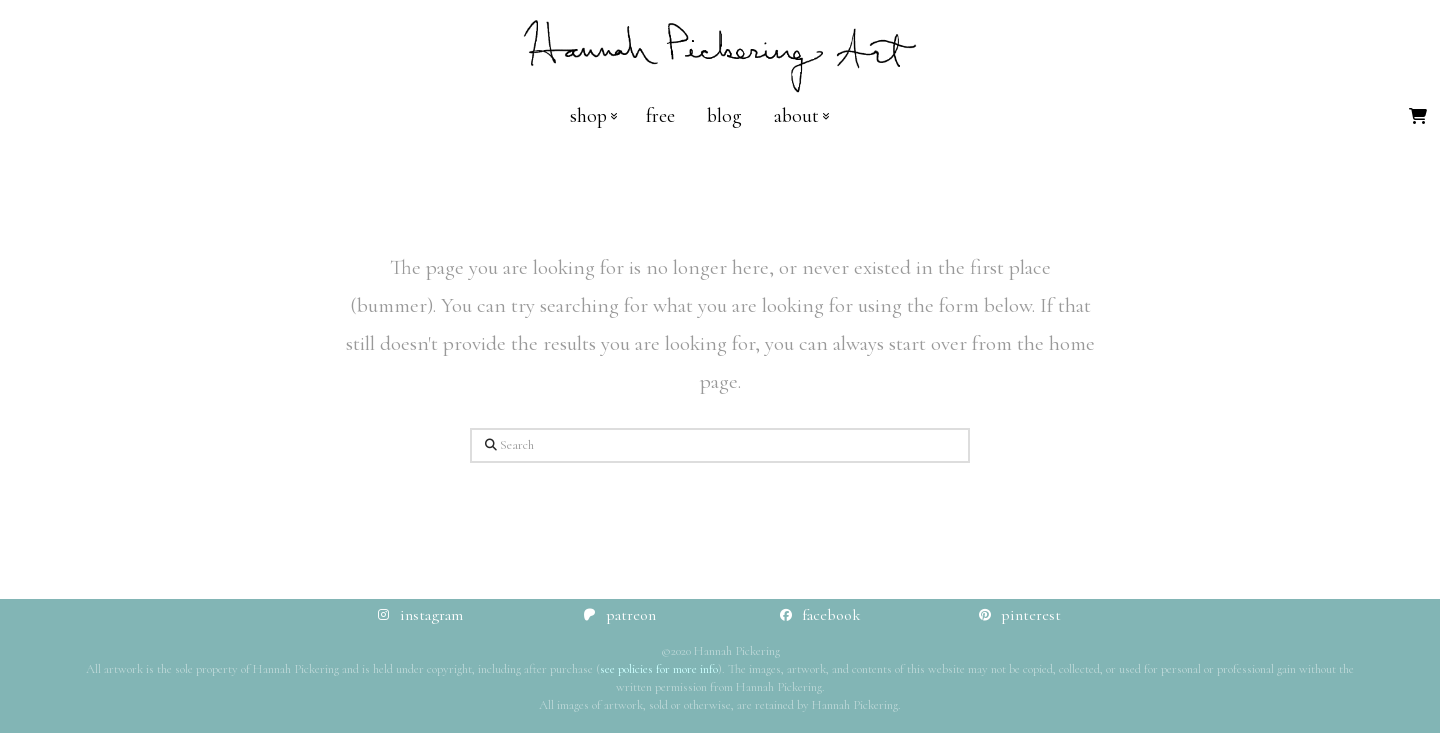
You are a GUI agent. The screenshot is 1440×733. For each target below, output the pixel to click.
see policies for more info (659, 669)
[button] (1418, 116)
